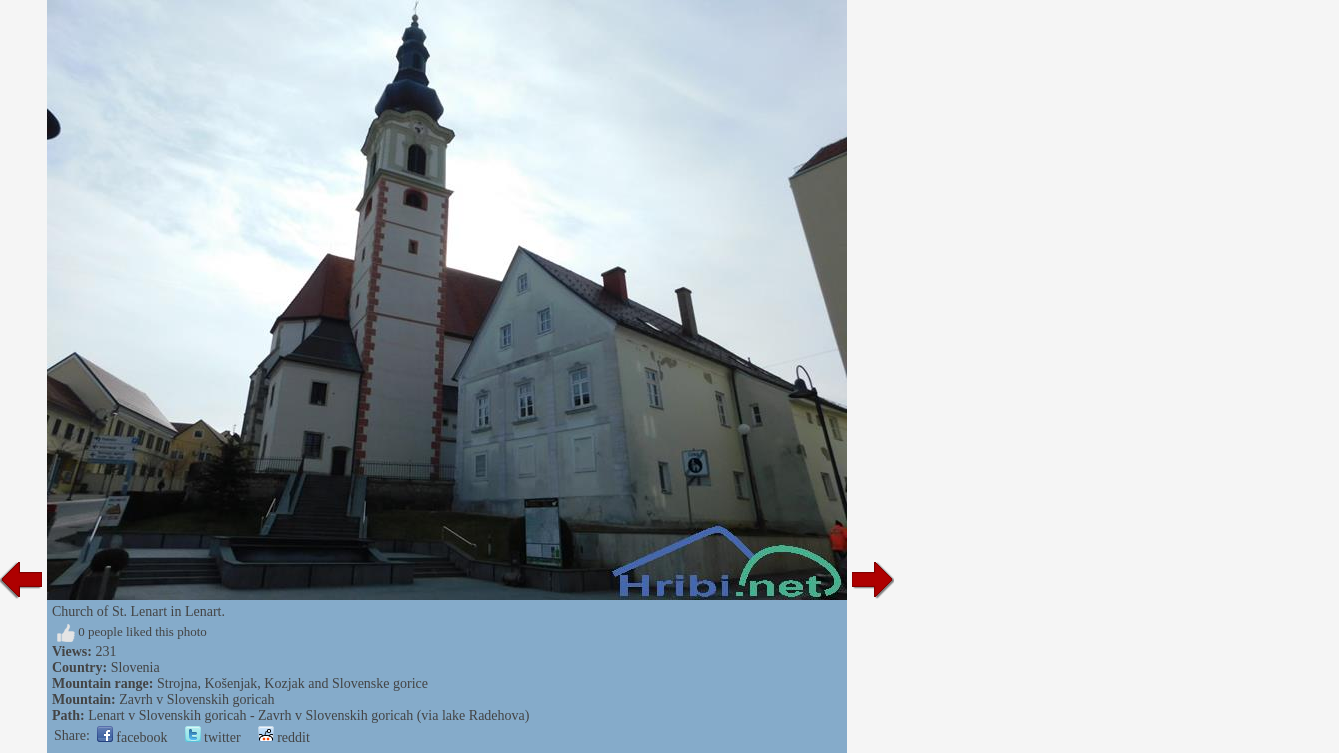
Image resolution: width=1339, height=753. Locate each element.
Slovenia (135, 667)
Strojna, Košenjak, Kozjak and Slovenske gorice (292, 683)
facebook (132, 737)
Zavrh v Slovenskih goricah (196, 699)
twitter (213, 737)
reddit (284, 737)
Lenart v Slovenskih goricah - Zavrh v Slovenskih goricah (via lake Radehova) (308, 715)
